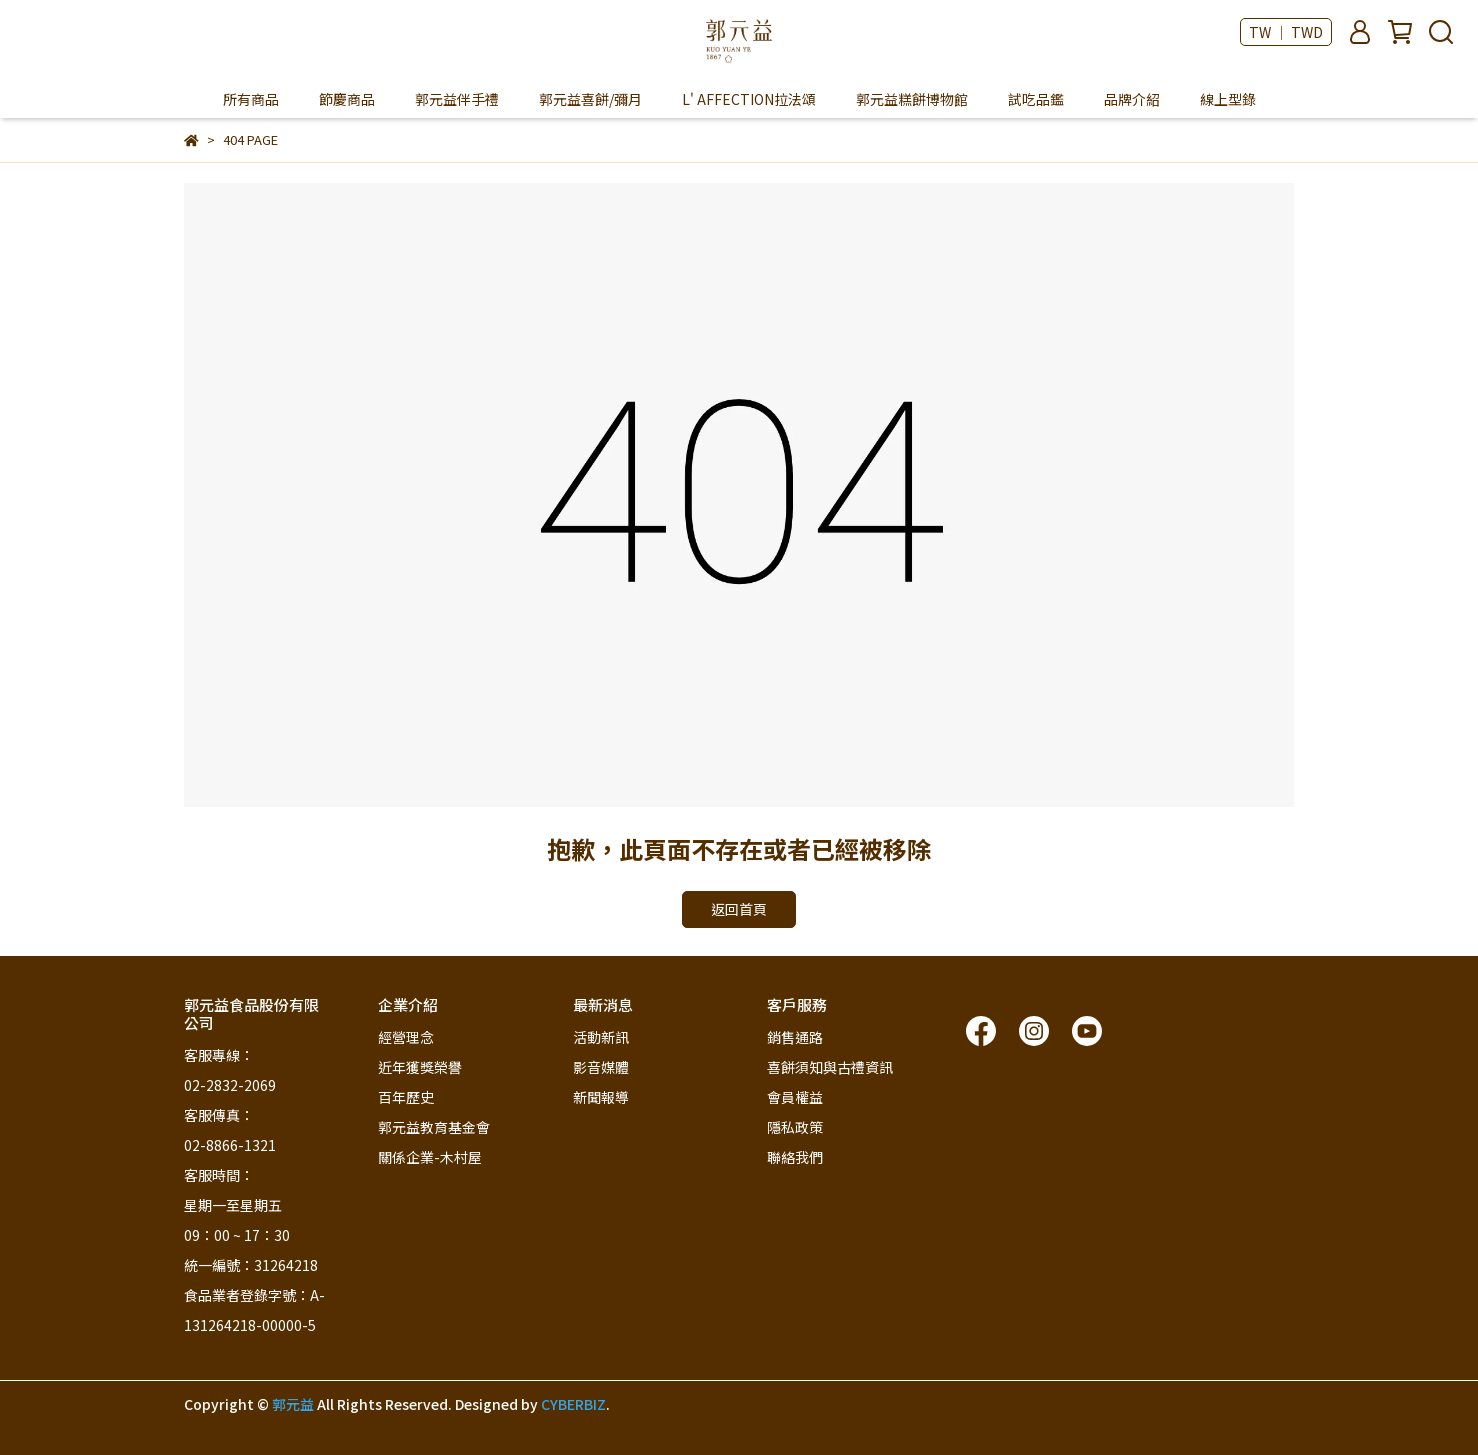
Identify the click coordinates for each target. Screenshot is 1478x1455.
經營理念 (406, 1037)
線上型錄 (1228, 99)
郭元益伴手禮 (457, 99)
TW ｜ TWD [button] (1286, 32)
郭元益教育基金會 (434, 1127)
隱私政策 (795, 1127)
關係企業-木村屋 (430, 1157)
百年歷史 (406, 1097)
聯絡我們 (795, 1157)
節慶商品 (347, 99)
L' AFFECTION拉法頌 (749, 99)
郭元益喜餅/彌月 (590, 99)
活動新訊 (601, 1037)
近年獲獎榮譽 (420, 1067)
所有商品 (251, 99)
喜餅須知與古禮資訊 (830, 1067)
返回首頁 (739, 909)
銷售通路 (795, 1037)
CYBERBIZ (573, 1404)
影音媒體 (601, 1067)
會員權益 (795, 1097)
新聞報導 (601, 1097)
